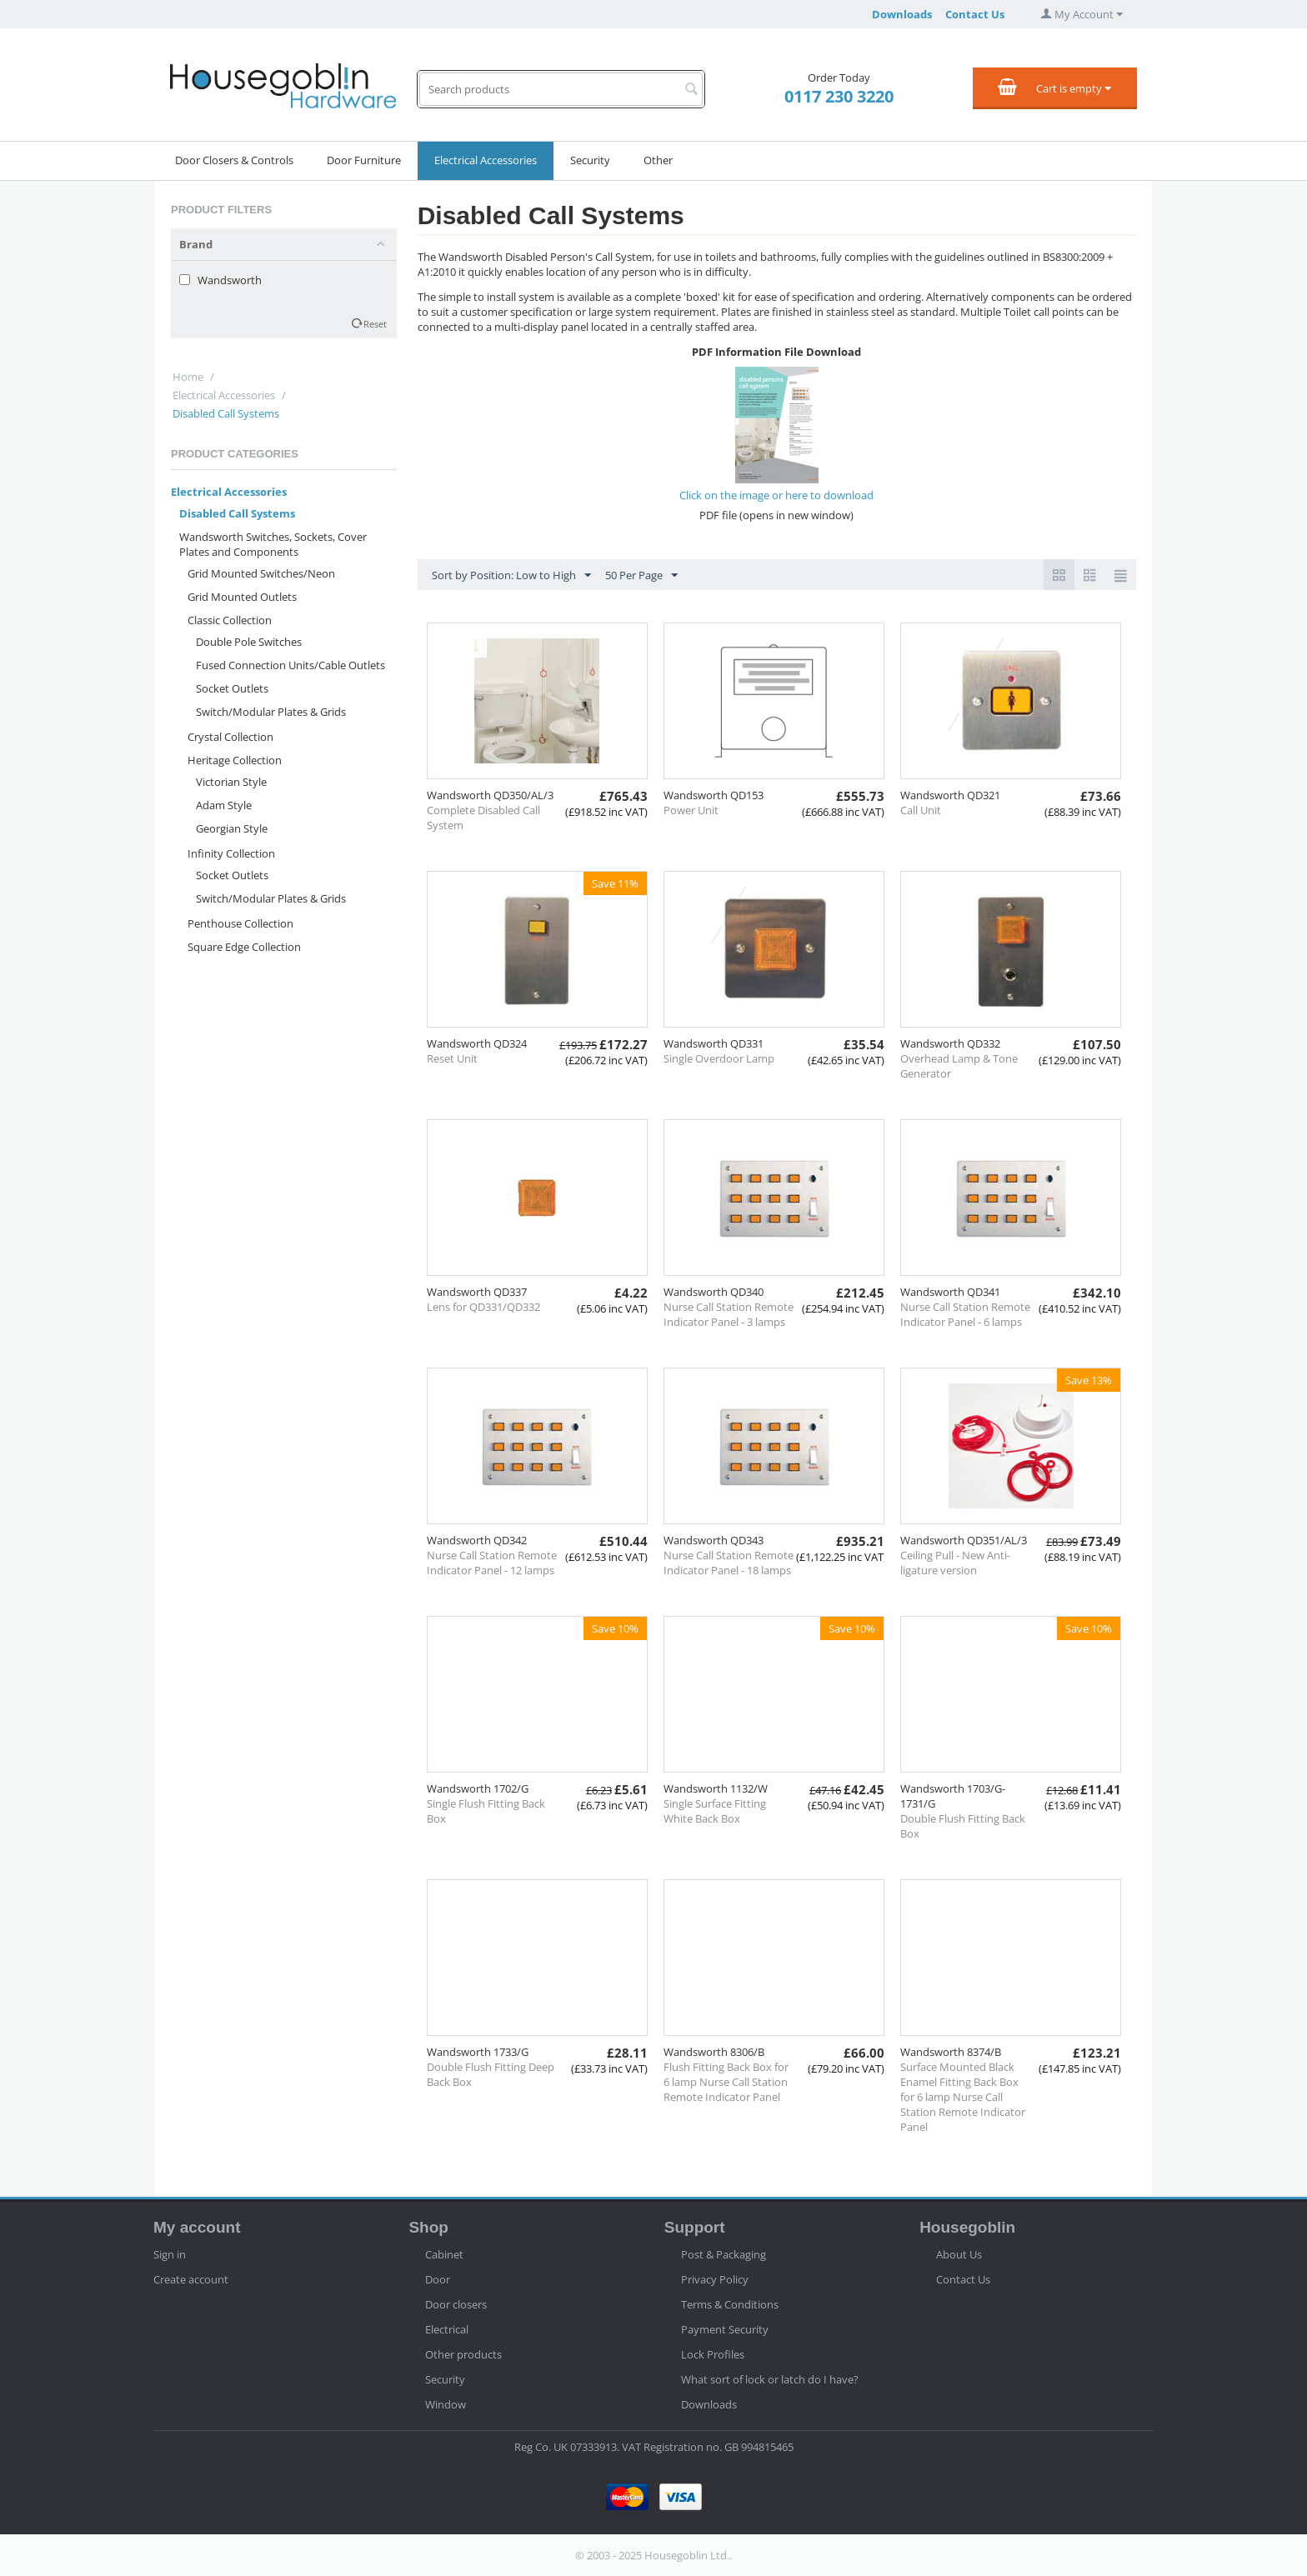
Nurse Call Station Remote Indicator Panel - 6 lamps (965, 1314)
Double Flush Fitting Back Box (962, 1826)
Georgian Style (232, 828)
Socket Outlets (232, 688)
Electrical (446, 2329)
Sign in (169, 2254)
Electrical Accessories (485, 160)
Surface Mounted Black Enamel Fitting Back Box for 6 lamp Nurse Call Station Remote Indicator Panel (962, 2096)
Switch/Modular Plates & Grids (271, 711)
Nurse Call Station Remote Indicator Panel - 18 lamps (729, 1563)
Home (188, 376)
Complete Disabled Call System (483, 818)
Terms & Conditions (730, 2304)
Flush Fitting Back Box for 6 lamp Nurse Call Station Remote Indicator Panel (726, 2081)
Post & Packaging (723, 2254)
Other (658, 160)
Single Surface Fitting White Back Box (715, 1811)
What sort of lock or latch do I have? (770, 2379)
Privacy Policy (715, 2279)
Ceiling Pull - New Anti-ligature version (955, 1563)
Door (437, 2279)
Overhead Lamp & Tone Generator (959, 1066)
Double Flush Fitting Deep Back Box (490, 2074)
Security (590, 160)
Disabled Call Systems (237, 513)
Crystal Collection (230, 736)
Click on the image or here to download (776, 495)
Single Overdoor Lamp (719, 1058)
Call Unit (920, 810)
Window (445, 2404)
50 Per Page (641, 576)
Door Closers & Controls (234, 160)
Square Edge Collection (244, 946)
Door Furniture (364, 160)
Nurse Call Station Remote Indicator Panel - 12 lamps (492, 1563)
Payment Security (725, 2329)
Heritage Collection (235, 760)
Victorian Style (231, 781)
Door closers (456, 2304)
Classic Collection (230, 620)
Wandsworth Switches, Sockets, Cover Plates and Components (273, 544)
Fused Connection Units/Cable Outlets (290, 665)
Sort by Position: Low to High (511, 576)
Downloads (902, 14)
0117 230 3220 (839, 96)
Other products (463, 2354)
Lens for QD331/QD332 (483, 1306)
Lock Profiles (712, 2354)
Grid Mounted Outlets (242, 596)
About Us (959, 2254)
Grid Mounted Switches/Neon (261, 573)
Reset (375, 324)
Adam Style (224, 805)
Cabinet (444, 2254)
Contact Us (974, 14)
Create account (190, 2279)
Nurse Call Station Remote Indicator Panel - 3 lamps (729, 1314)
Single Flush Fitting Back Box (486, 1811)
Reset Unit (452, 1058)
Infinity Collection (231, 853)
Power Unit (691, 810)
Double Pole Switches (249, 641)
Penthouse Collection (240, 923)
